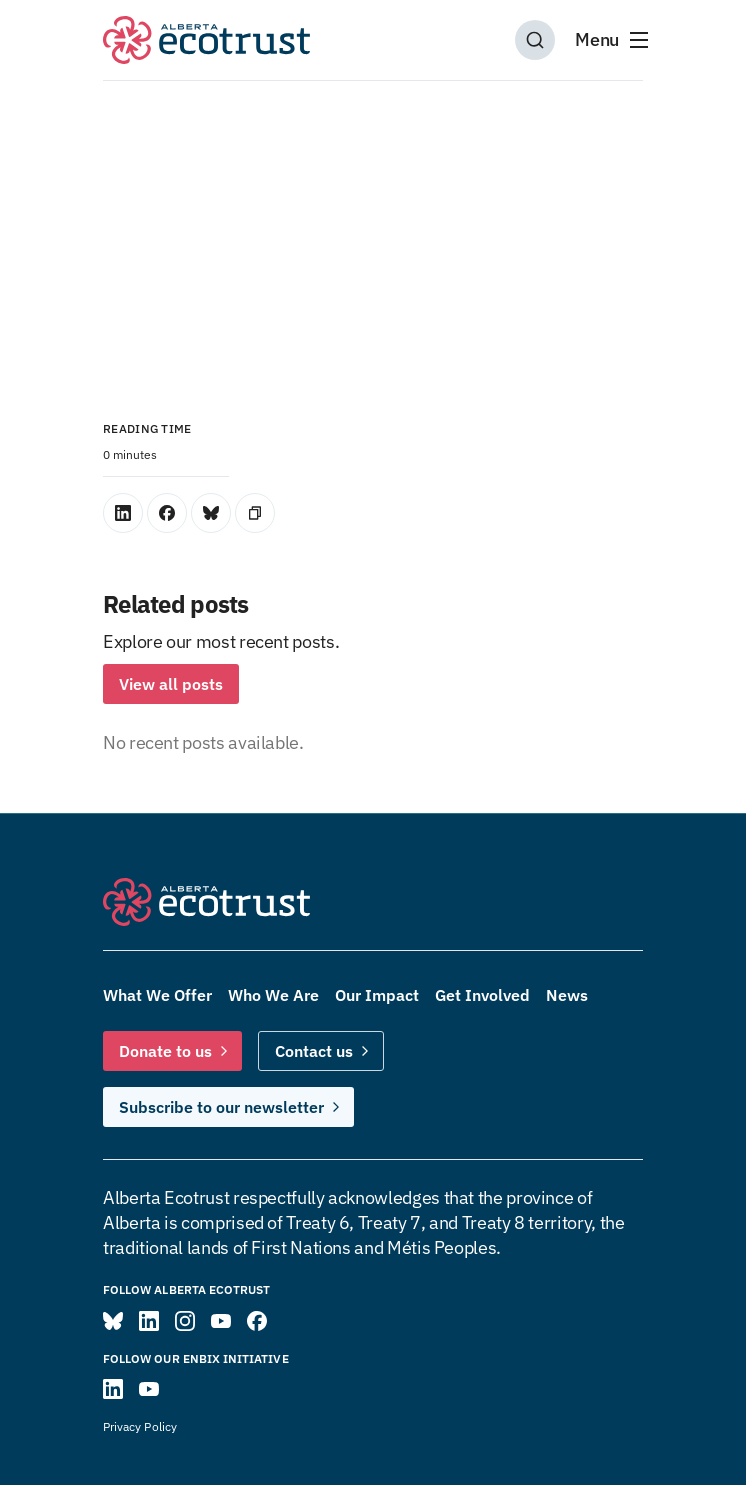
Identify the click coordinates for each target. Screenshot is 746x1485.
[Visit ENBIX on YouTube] (149, 1389)
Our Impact (377, 995)
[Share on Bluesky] (211, 513)
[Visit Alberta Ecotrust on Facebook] (257, 1321)
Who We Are (273, 995)
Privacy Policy (140, 1426)
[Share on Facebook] (167, 513)
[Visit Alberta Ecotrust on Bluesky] (113, 1321)
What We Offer (157, 995)
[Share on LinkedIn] (123, 513)
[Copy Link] (255, 513)
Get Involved (482, 995)
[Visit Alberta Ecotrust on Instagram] (185, 1321)
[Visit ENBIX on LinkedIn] (113, 1389)
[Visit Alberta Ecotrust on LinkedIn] (149, 1321)
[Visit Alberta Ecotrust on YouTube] (221, 1321)
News (567, 995)
